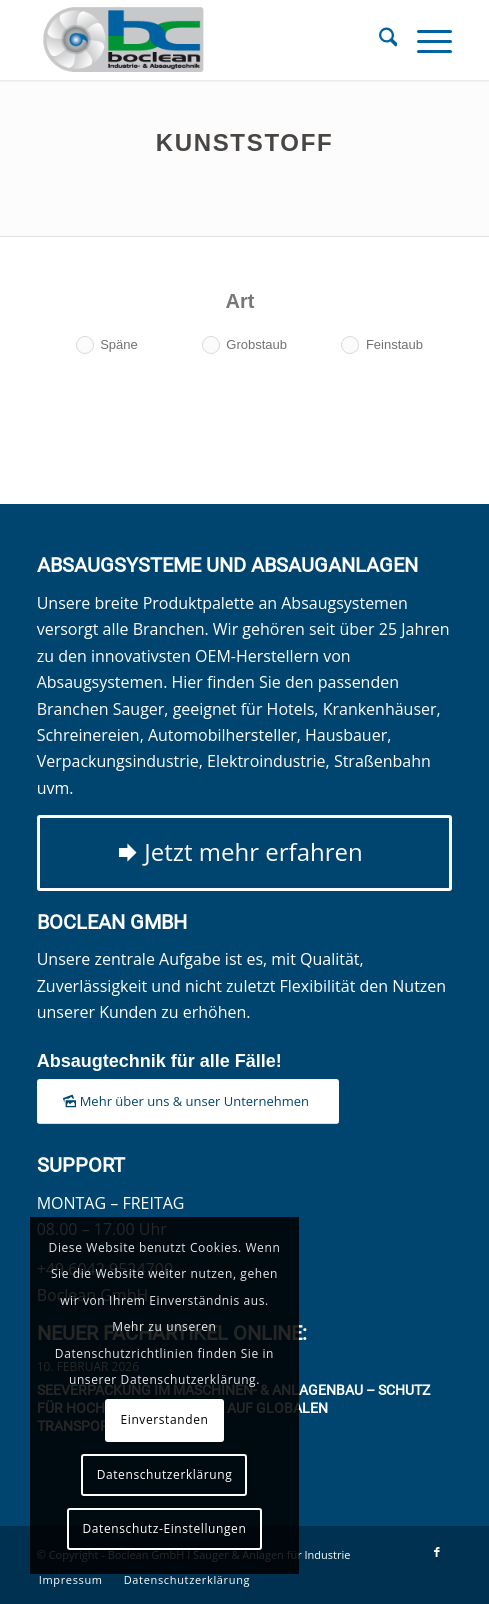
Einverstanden (164, 1419)
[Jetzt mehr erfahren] (245, 853)
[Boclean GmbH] (203, 40)
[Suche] (378, 40)
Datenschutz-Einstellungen (165, 1528)
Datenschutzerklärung (165, 1474)
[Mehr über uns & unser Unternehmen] (188, 1101)
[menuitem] (378, 40)
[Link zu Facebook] (437, 1552)
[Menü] (424, 40)
